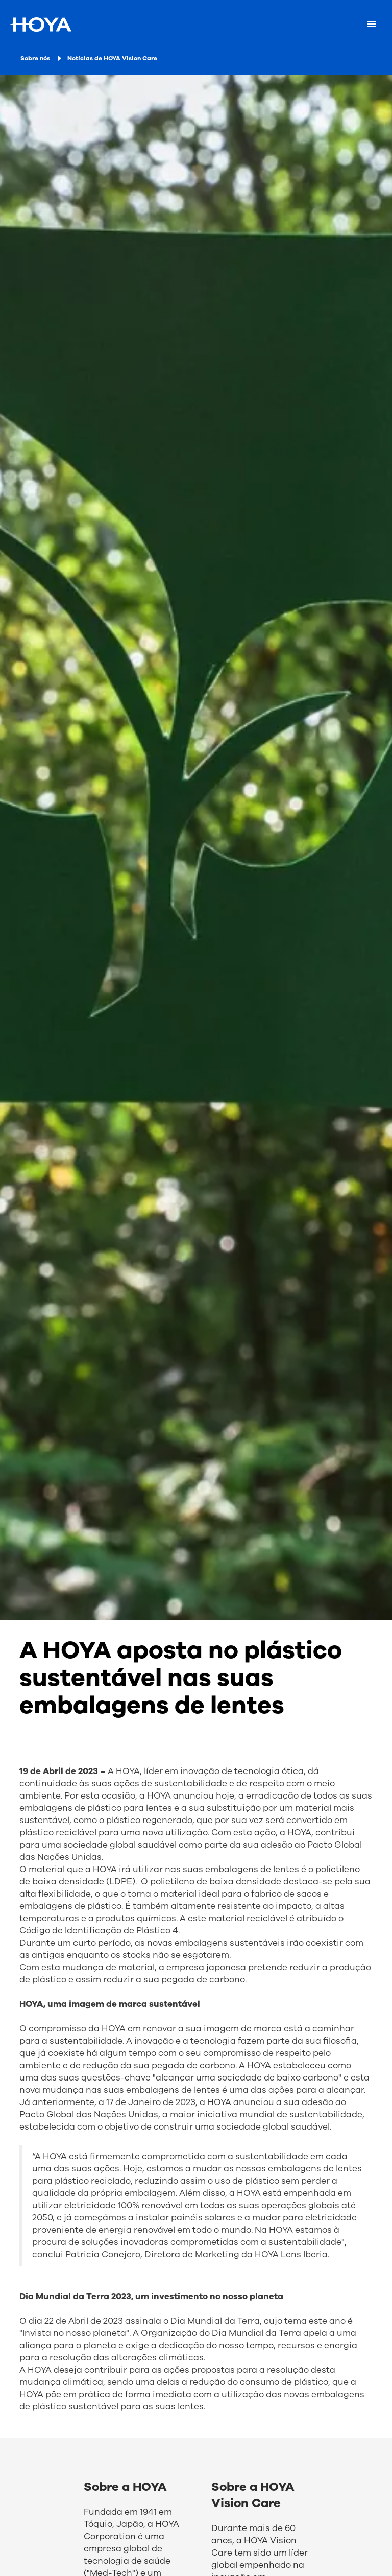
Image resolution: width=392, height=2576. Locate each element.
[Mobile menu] (371, 24)
